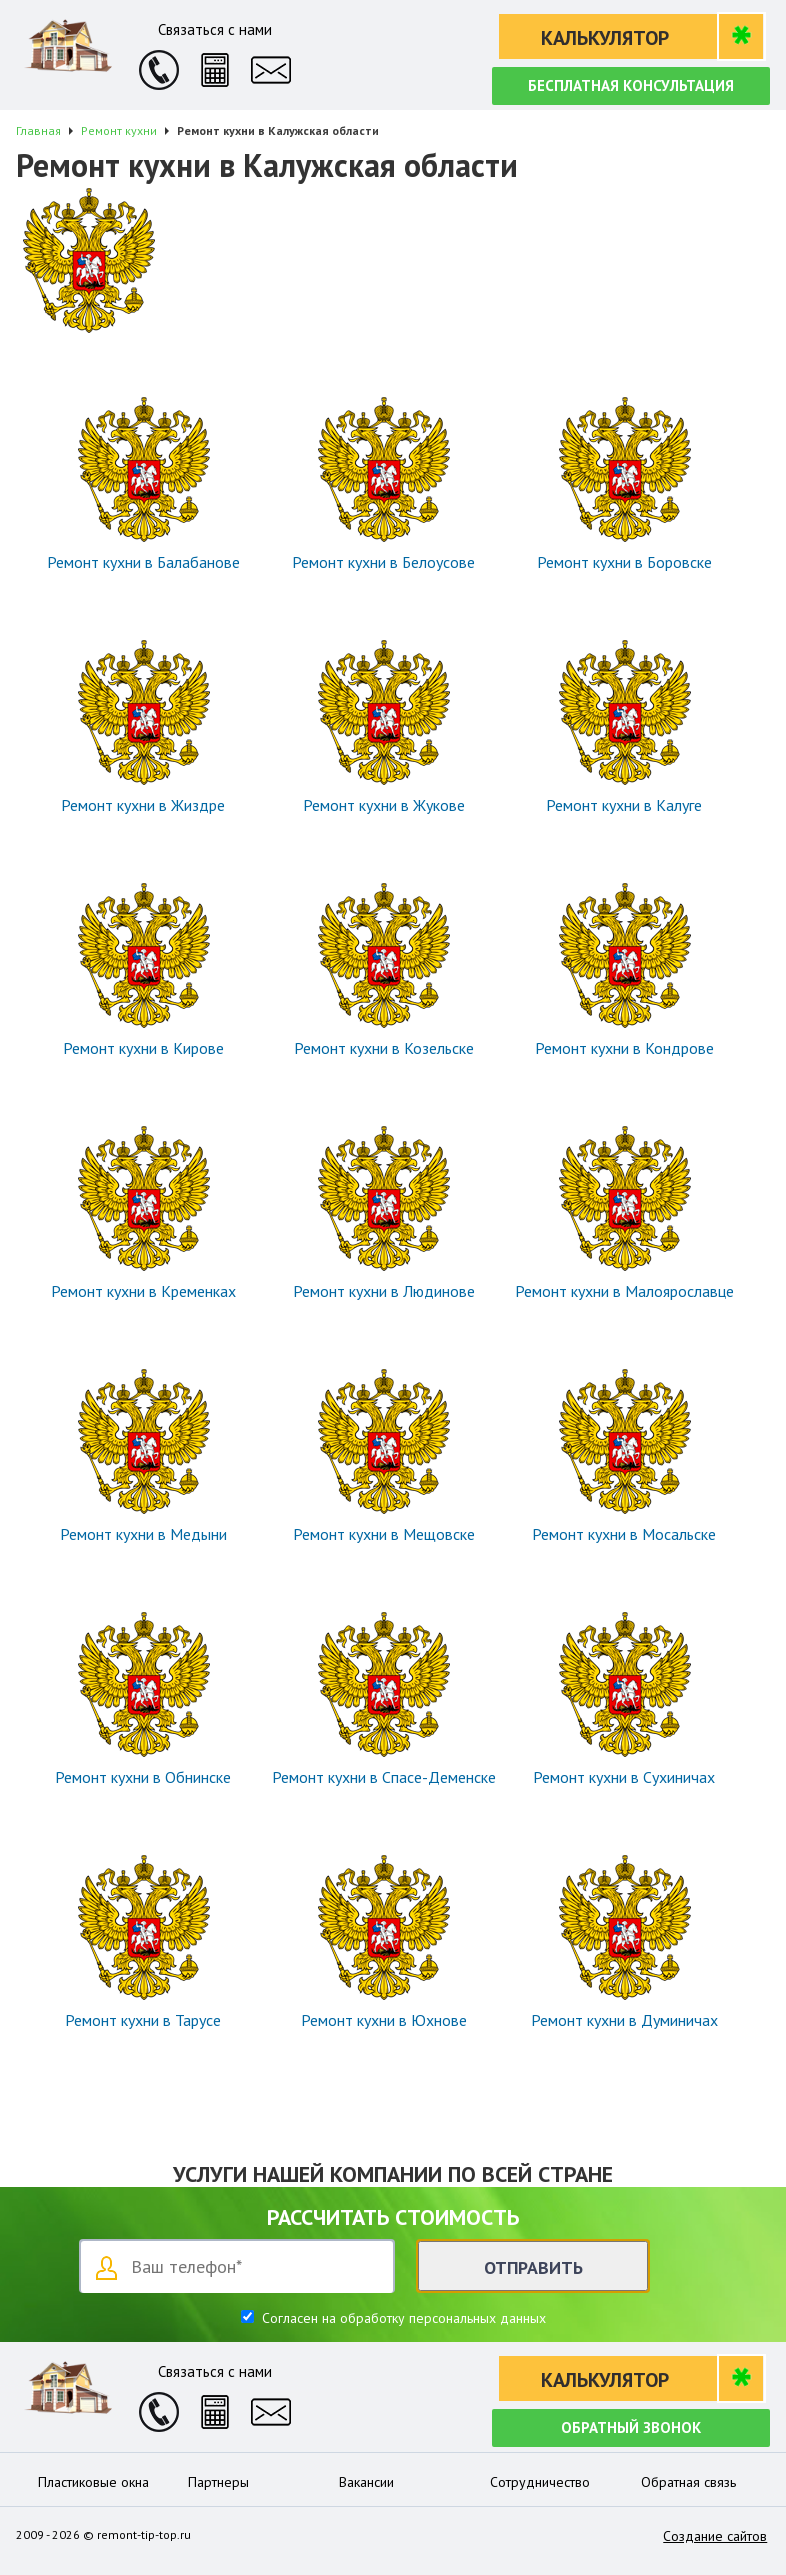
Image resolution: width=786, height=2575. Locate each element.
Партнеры (218, 2482)
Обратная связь (688, 2482)
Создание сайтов (715, 2536)
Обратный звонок (631, 2427)
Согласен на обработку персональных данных (402, 2318)
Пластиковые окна (93, 2482)
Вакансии (366, 2482)
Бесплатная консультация (631, 85)
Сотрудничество (540, 2482)
